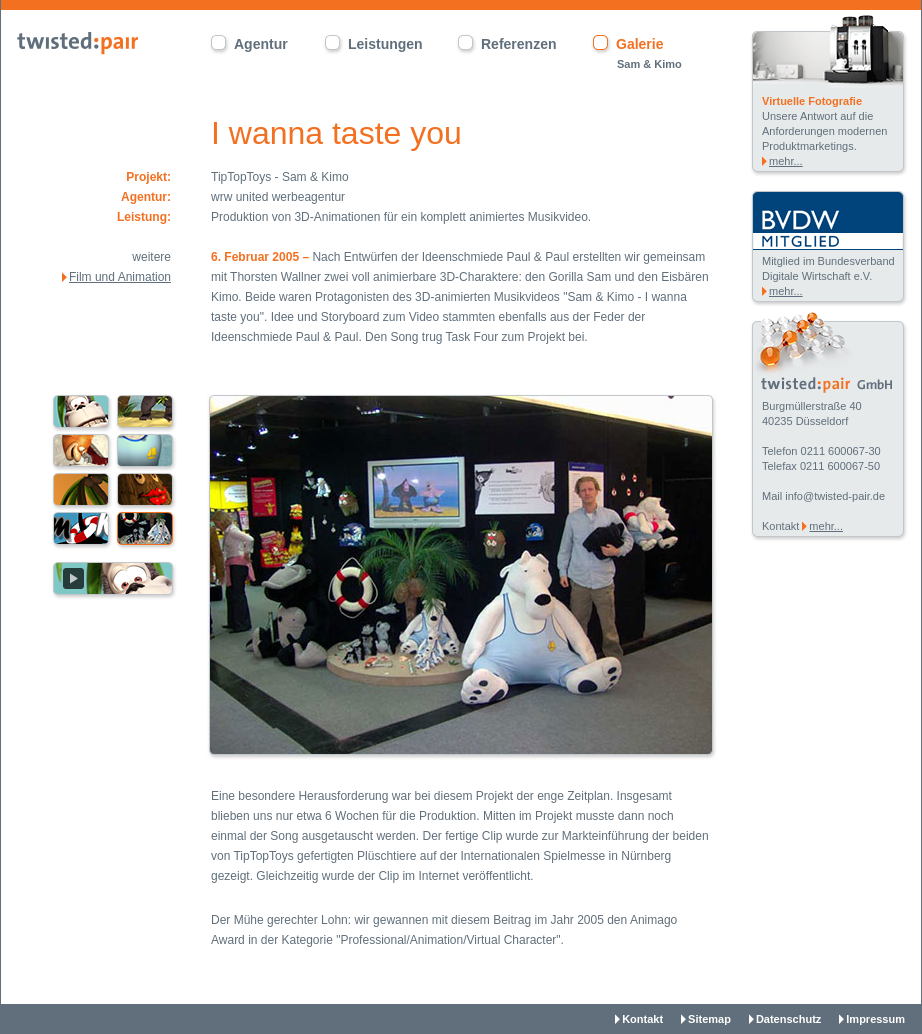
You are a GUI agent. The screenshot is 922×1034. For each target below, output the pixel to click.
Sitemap (709, 1019)
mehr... (786, 161)
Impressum (875, 1019)
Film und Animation (120, 277)
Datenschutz (788, 1019)
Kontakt (642, 1019)
